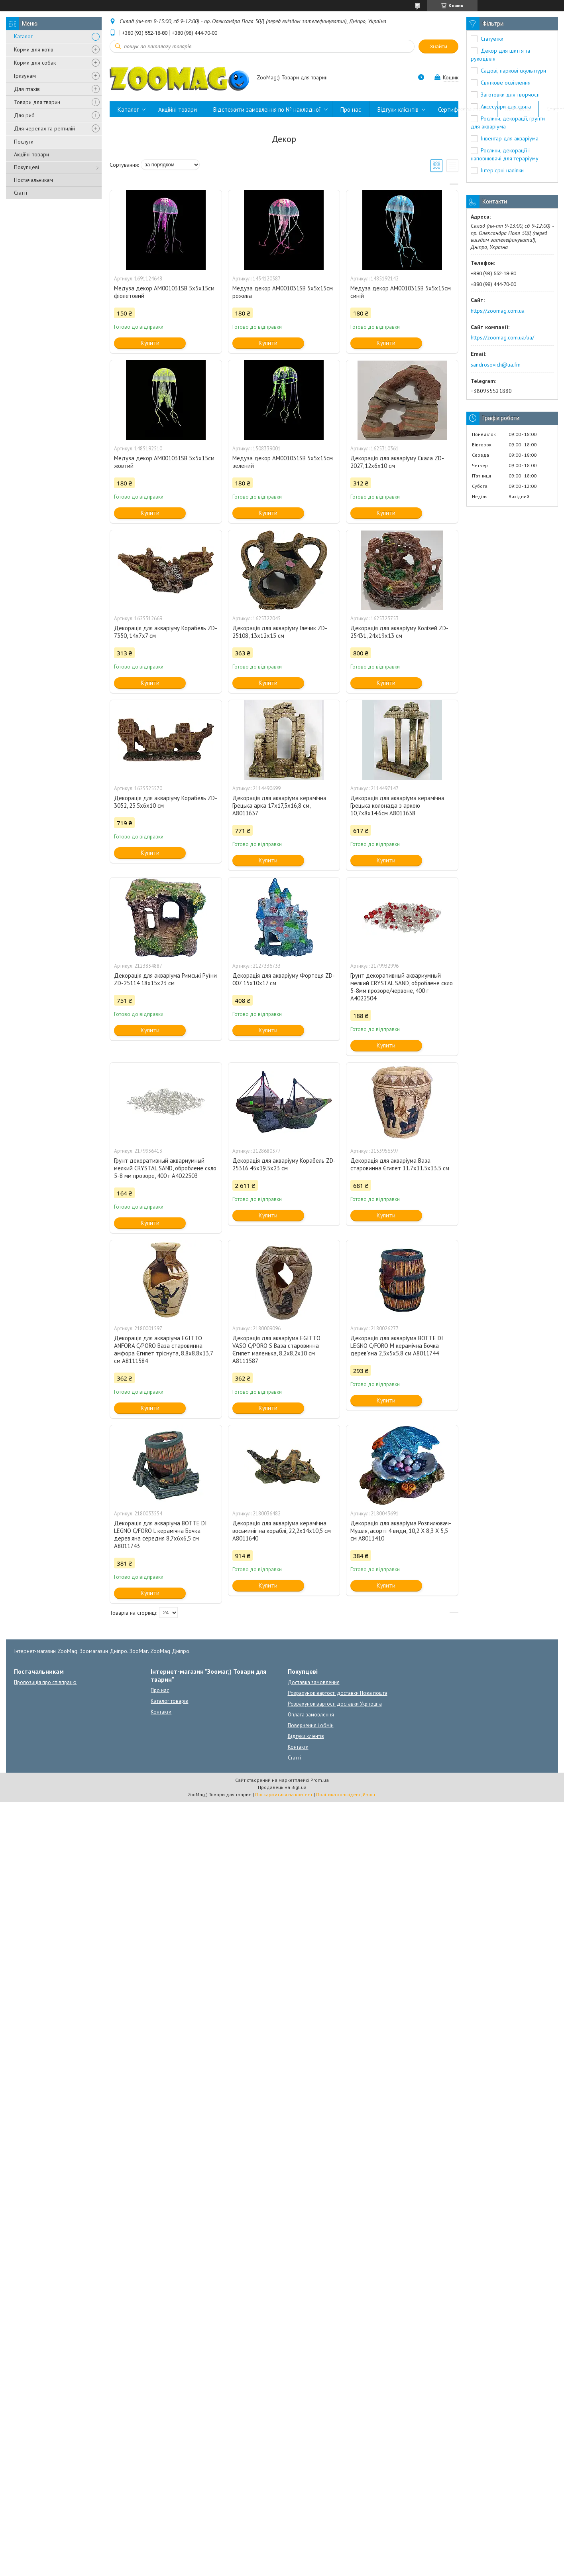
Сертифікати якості (463, 109)
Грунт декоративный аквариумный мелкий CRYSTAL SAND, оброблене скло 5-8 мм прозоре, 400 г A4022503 (165, 1168)
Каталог (23, 36)
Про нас (350, 109)
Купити (150, 343)
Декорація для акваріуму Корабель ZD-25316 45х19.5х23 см (284, 1164)
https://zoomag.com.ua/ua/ (502, 337)
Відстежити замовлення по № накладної (267, 109)
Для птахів (27, 89)
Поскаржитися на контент (283, 1794)
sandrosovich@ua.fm (496, 364)
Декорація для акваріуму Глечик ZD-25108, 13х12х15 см (279, 631)
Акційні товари (31, 154)
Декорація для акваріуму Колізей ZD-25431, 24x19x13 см (399, 631)
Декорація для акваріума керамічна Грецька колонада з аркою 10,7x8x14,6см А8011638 (397, 805)
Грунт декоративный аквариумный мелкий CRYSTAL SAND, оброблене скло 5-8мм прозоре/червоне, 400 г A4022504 (401, 987)
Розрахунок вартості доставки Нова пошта (337, 1693)
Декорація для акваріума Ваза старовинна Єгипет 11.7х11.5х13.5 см (399, 1164)
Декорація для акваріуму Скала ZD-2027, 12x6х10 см (397, 461)
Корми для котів (33, 49)
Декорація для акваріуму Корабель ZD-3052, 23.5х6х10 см (165, 801)
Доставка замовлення (314, 1682)
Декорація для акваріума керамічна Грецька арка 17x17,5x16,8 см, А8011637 (279, 805)
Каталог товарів (169, 1701)
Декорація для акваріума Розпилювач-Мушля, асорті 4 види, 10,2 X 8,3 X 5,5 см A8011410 (400, 1530)
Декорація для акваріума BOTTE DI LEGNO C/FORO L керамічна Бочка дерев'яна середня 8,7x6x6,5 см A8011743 (160, 1534)
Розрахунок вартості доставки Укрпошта (335, 1703)
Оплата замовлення (311, 1714)
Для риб (24, 115)
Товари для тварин (37, 102)
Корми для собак (35, 62)
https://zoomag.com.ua (498, 310)
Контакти (518, 109)
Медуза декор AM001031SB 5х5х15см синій (400, 292)
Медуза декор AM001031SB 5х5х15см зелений (282, 461)
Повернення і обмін (311, 1725)
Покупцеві (26, 167)
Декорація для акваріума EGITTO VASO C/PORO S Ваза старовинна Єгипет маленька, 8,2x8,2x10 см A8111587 (276, 1349)
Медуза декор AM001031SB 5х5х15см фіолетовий (164, 292)
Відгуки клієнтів (398, 109)
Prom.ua (319, 1780)
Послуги (23, 141)
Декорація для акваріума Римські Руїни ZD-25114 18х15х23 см (165, 979)
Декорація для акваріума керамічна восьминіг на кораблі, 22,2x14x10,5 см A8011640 (281, 1530)
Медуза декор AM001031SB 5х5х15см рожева (282, 292)
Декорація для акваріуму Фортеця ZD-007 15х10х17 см (283, 979)
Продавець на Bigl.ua (282, 1787)
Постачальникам (33, 179)
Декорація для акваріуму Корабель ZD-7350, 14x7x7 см (165, 631)
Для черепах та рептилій (44, 128)
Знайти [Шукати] (438, 46)
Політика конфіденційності (346, 1794)
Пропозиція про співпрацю (45, 1682)
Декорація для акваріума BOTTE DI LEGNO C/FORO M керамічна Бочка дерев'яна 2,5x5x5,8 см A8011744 (396, 1345)
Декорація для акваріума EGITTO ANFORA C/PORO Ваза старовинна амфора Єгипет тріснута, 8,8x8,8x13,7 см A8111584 (163, 1349)
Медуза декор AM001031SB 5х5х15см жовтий (164, 461)
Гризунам (25, 75)
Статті (20, 192)
